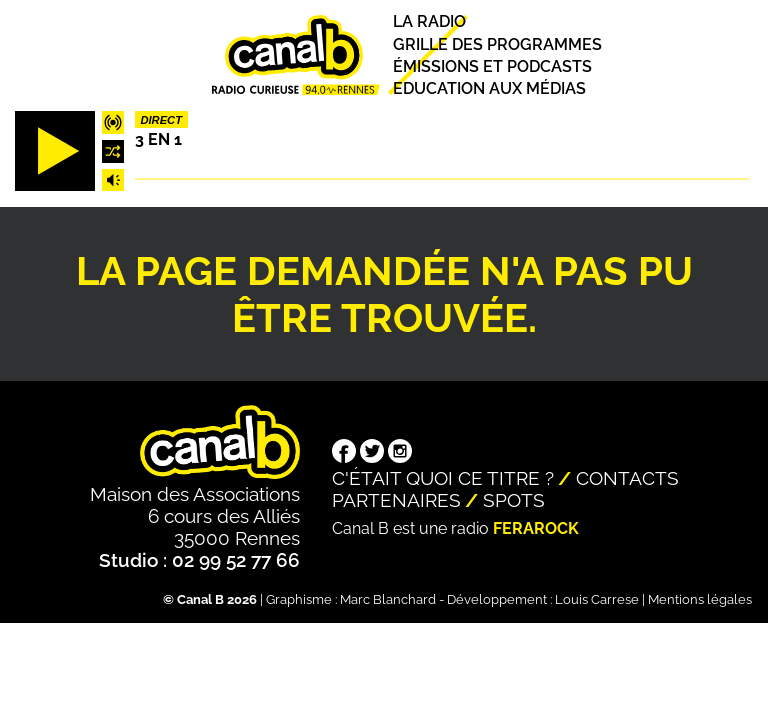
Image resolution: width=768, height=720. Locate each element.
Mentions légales (700, 599)
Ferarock (536, 528)
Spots (514, 500)
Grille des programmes (497, 44)
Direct (161, 120)
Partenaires (396, 500)
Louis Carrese (597, 599)
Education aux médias (489, 88)
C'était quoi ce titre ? (443, 478)
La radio (429, 22)
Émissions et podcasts (492, 66)
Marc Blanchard (388, 599)
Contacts (627, 478)
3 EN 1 (158, 139)
